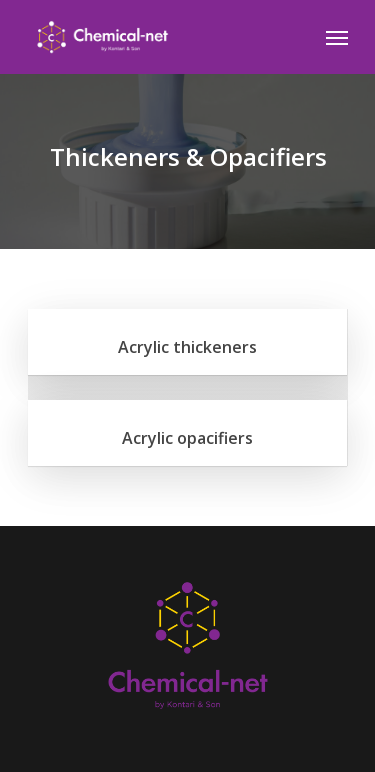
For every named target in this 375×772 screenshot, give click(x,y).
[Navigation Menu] (337, 37)
